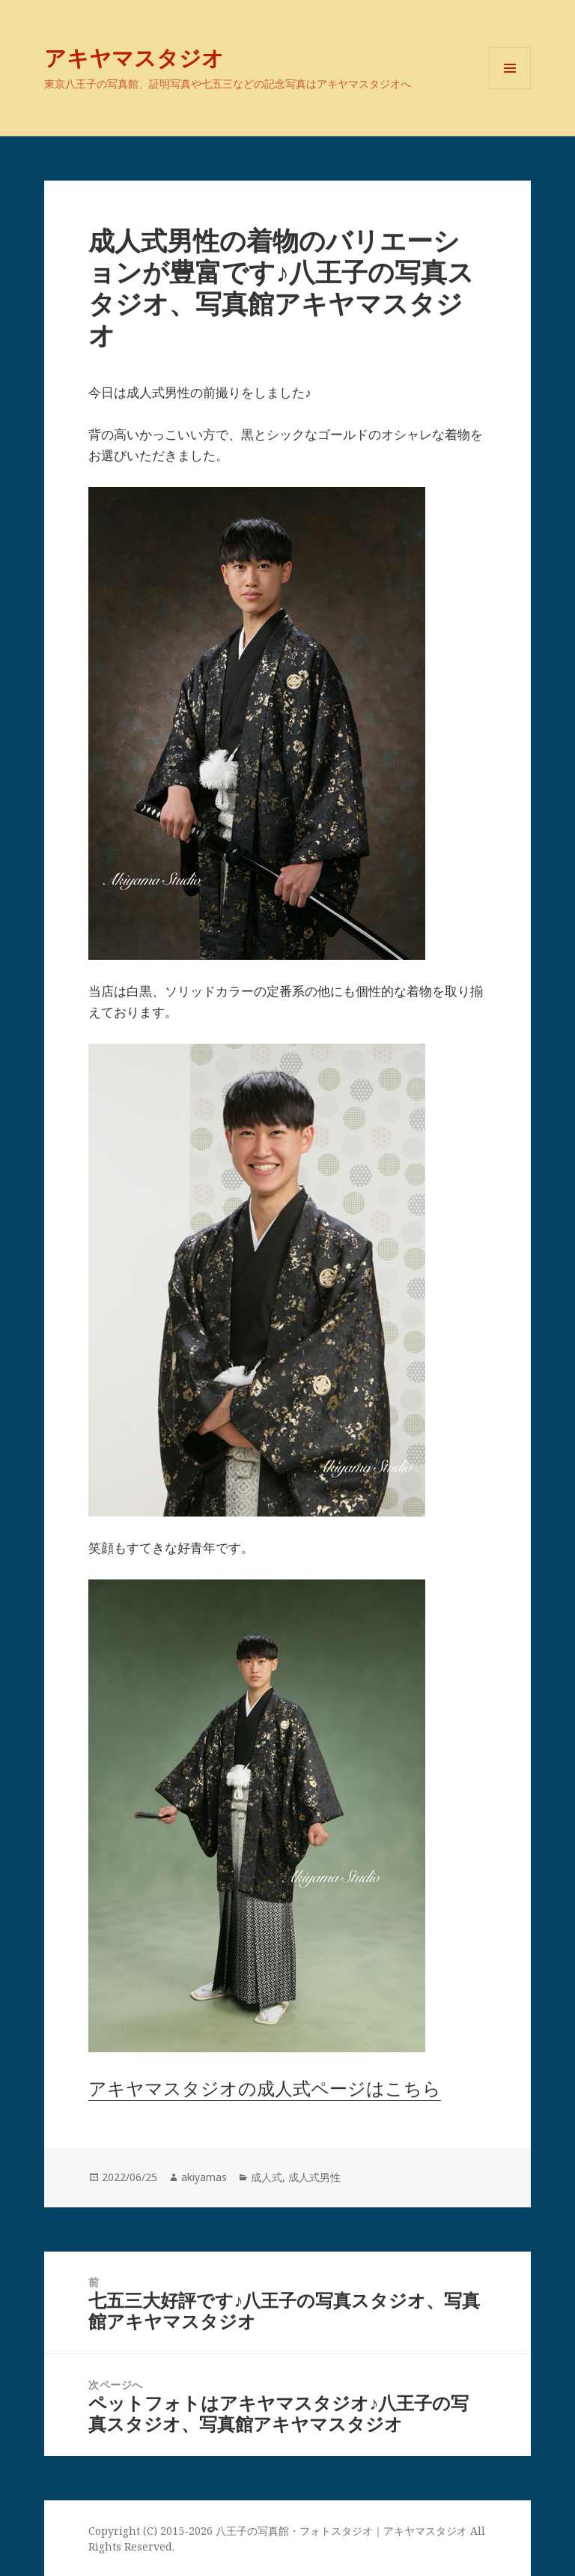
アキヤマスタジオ (134, 57)
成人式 (266, 2177)
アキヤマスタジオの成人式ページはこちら (264, 2087)
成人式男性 (314, 2177)
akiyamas (204, 2177)
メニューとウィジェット (510, 88)
